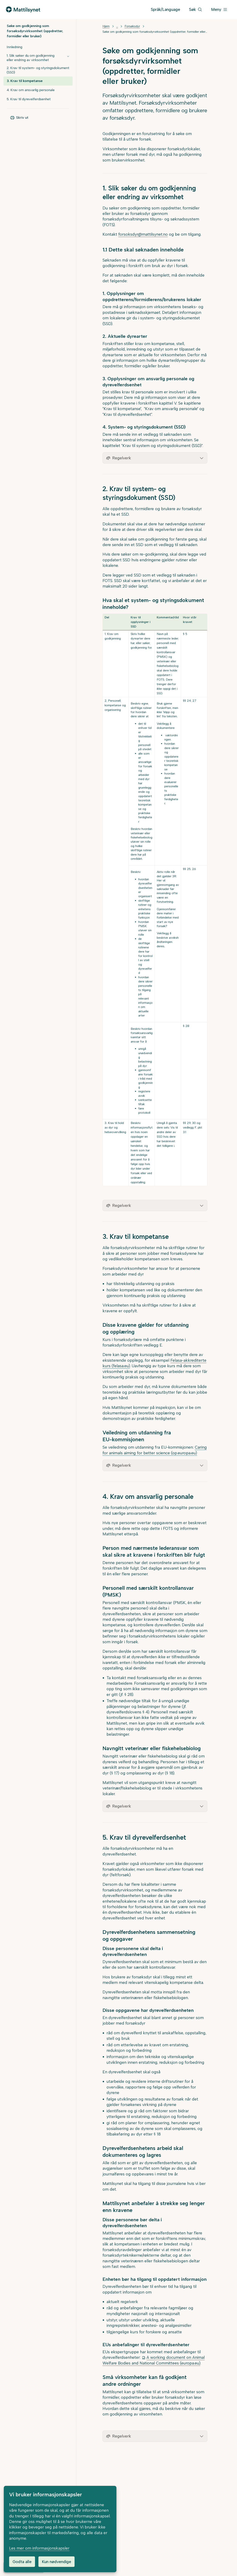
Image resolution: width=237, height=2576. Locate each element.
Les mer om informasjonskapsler (39, 2548)
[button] (155, 458)
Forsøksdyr (132, 26)
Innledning (14, 47)
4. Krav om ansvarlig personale (31, 90)
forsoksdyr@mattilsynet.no (143, 234)
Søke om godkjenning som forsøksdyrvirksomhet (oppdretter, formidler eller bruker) (155, 31)
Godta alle (22, 2561)
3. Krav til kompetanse (25, 81)
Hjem (106, 26)
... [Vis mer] (117, 26)
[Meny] (219, 9)
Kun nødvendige (56, 2561)
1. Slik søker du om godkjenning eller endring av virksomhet (30, 57)
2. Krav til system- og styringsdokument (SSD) (38, 70)
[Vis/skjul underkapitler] (68, 56)
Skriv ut (19, 117)
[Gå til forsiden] (23, 9)
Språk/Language (165, 9)
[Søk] (195, 9)
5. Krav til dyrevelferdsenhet (29, 99)
